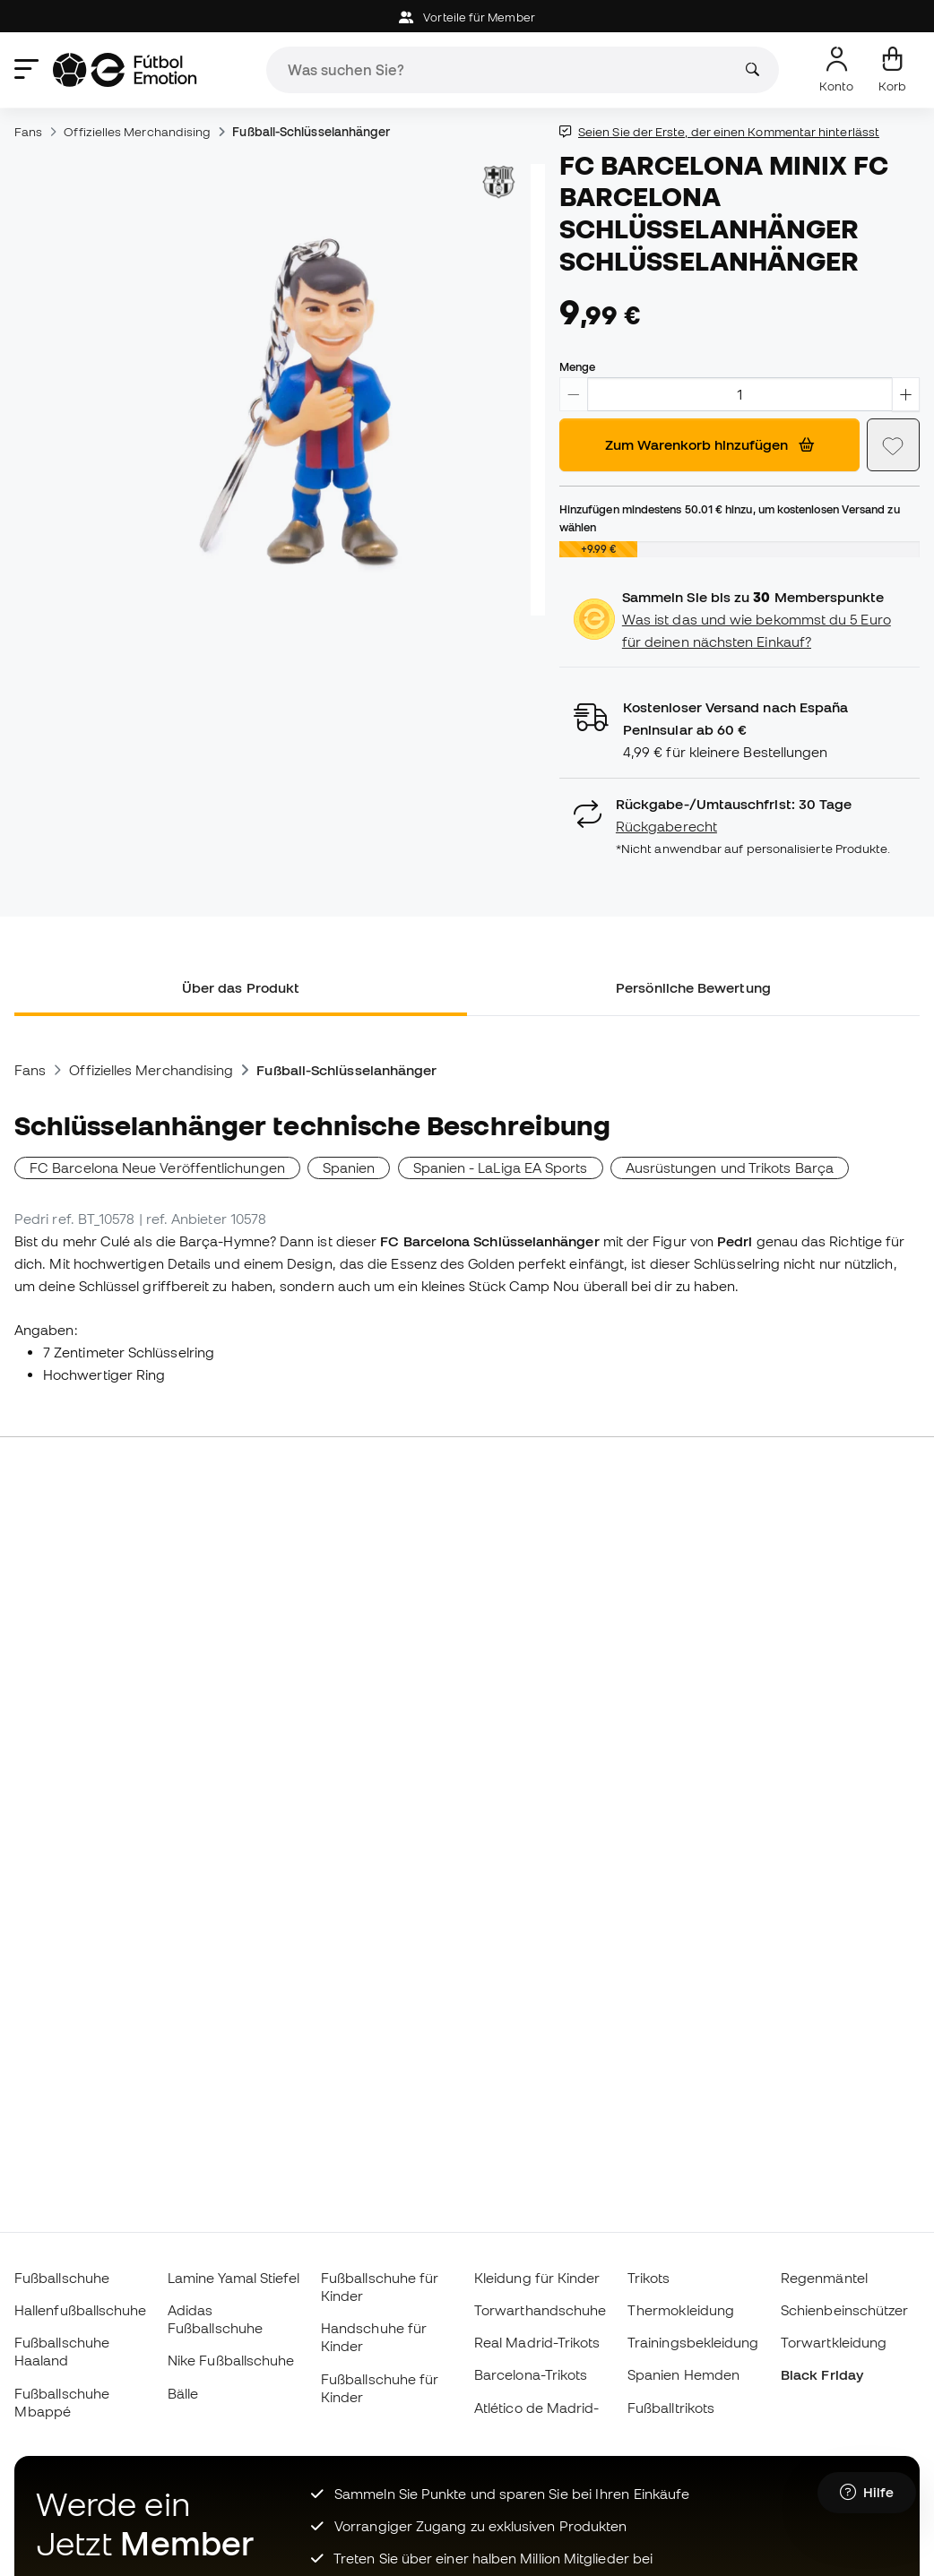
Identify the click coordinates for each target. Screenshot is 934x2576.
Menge (577, 366)
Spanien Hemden (683, 2374)
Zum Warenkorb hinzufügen (709, 444)
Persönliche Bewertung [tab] (693, 987)
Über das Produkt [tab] (240, 987)
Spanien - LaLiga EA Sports (500, 1167)
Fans (28, 132)
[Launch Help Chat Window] (866, 2492)
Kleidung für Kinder (537, 2278)
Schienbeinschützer (844, 2310)
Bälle (183, 2393)
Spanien (349, 1167)
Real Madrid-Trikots (537, 2342)
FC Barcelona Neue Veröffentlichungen (157, 1167)
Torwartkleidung (833, 2342)
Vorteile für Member (467, 17)
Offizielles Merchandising (137, 132)
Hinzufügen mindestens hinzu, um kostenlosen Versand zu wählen (729, 518)
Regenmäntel (824, 2278)
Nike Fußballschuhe (231, 2360)
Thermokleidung (680, 2310)
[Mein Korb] (892, 70)
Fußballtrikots (670, 2407)
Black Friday (822, 2374)
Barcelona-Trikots (530, 2374)
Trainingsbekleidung (692, 2342)
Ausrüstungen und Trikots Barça (730, 1167)
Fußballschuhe (61, 2278)
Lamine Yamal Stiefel (234, 2278)
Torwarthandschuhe (540, 2310)
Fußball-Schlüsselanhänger (311, 132)
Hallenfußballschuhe (80, 2310)
